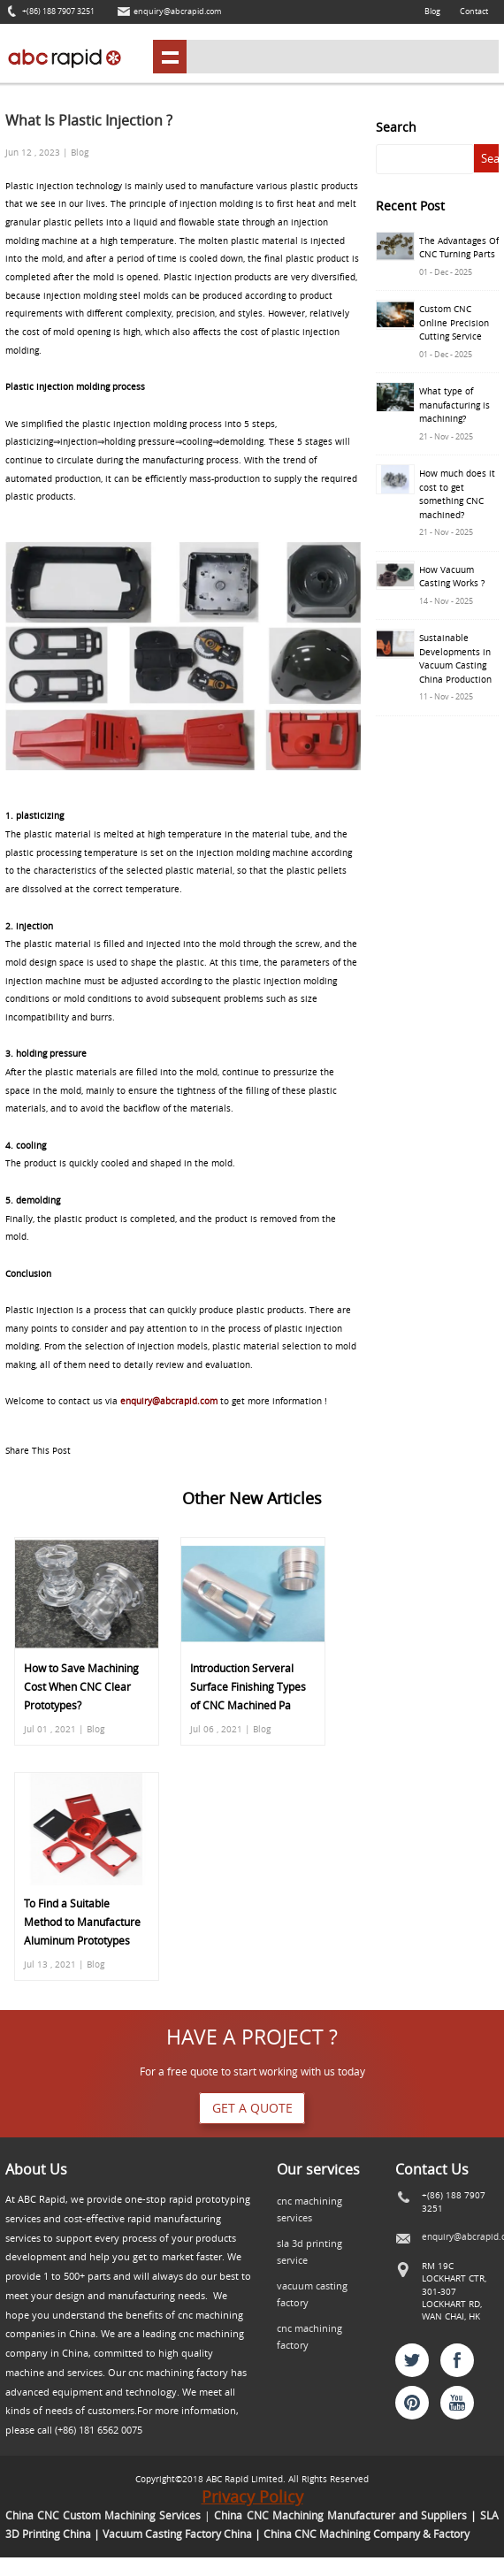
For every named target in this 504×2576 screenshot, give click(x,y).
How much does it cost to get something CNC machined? (457, 494)
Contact (474, 11)
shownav (170, 56)
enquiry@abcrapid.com (177, 11)
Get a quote (252, 2108)
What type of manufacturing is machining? (454, 404)
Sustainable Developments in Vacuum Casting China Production (455, 658)
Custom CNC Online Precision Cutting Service (454, 322)
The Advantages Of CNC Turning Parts (459, 247)
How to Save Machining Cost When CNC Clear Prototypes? (81, 1687)
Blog (432, 11)
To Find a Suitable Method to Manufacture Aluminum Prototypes (82, 1922)
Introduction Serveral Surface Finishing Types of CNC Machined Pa (248, 1687)
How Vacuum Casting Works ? (452, 576)
